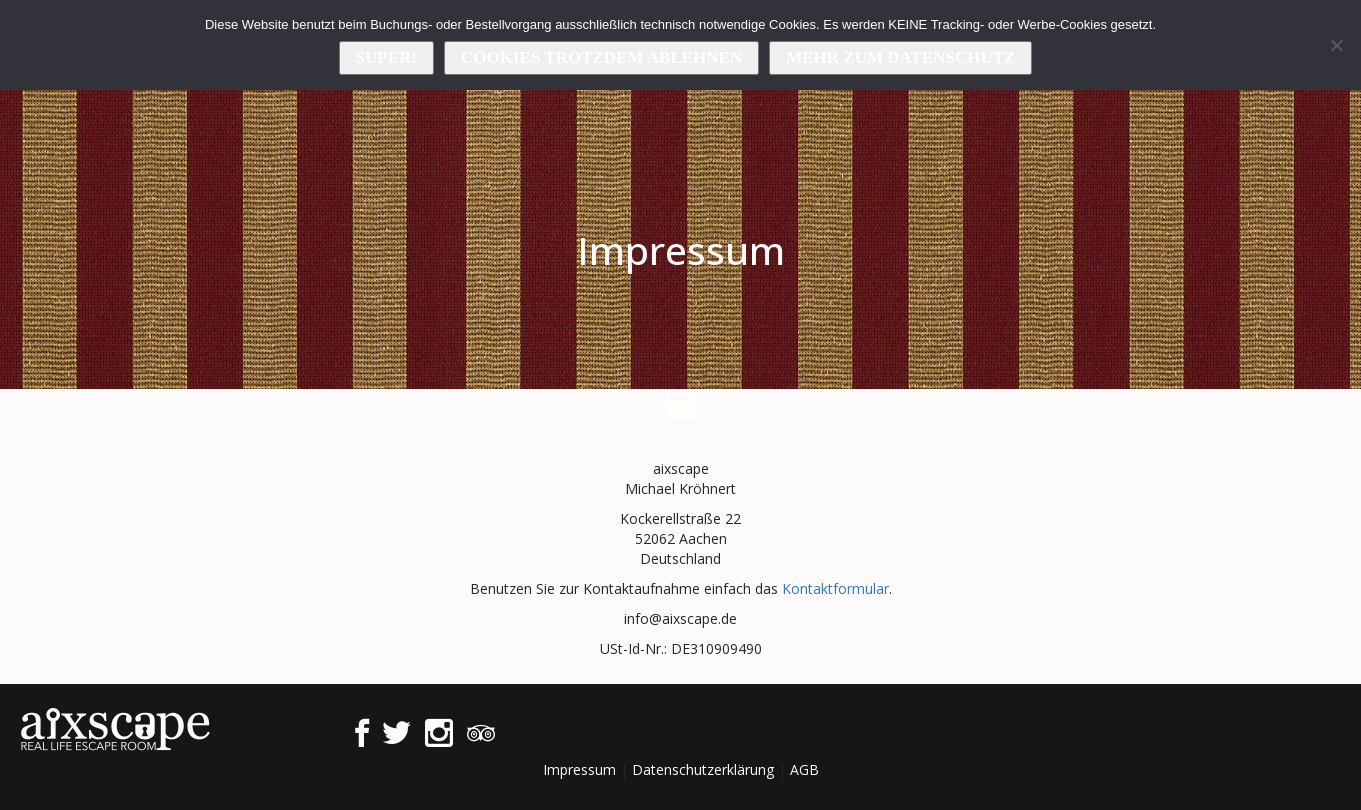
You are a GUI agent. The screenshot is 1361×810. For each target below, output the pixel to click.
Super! (386, 57)
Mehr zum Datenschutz (900, 57)
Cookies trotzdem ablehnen (601, 57)
